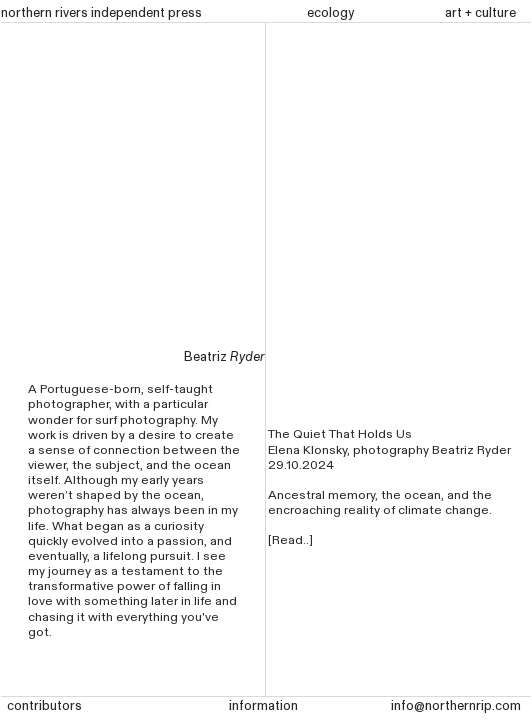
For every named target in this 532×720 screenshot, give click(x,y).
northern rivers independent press (101, 13)
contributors (44, 706)
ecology (330, 13)
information (263, 706)
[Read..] (290, 540)
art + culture (480, 13)
